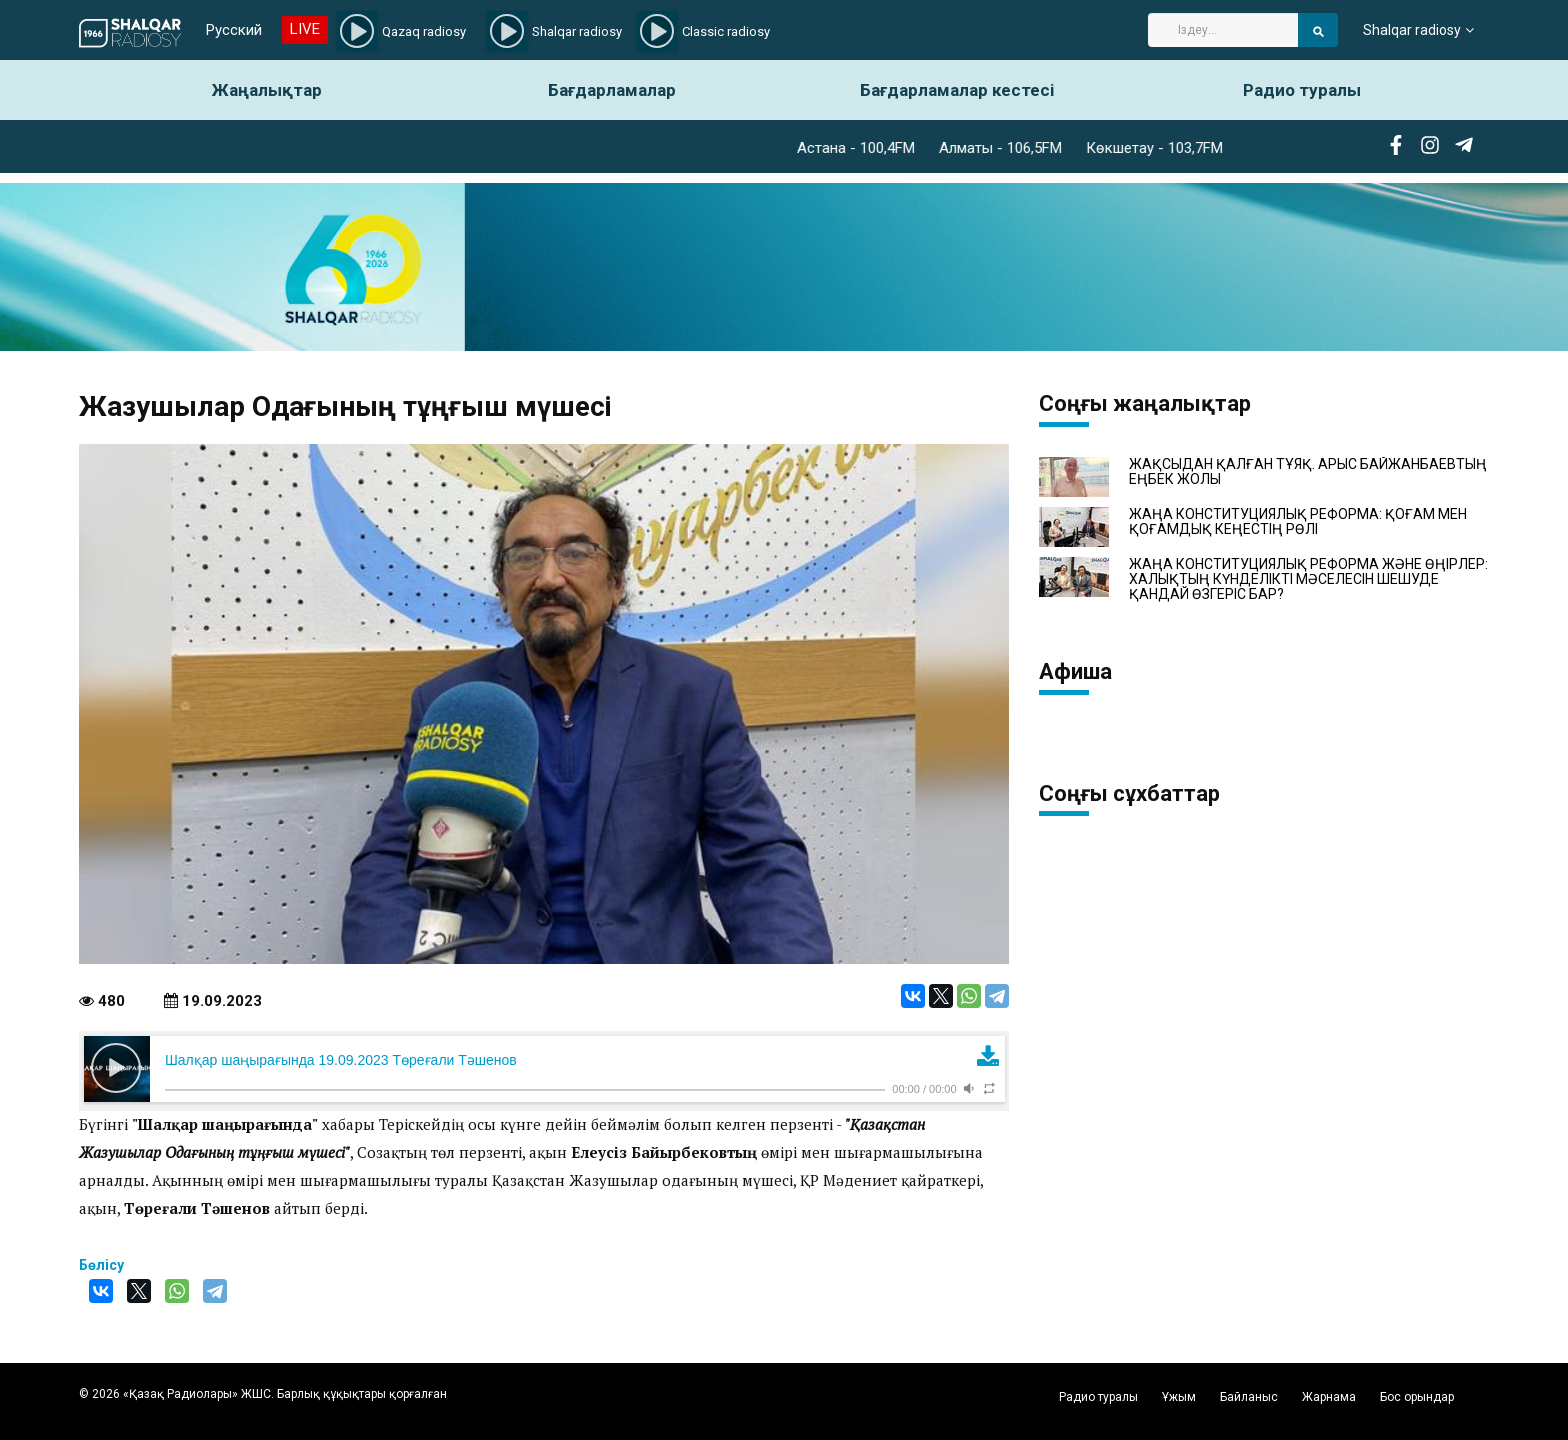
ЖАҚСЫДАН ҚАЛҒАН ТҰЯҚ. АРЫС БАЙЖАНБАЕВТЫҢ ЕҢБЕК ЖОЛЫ (1308, 472)
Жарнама (1329, 1397)
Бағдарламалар (612, 90)
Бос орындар (1417, 1397)
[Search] (1223, 30)
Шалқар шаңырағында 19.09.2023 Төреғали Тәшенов (341, 1060)
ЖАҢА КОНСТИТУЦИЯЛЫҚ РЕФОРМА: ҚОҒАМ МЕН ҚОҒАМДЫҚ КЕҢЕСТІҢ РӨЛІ (1298, 522)
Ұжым (1179, 1397)
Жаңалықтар (267, 90)
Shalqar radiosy (1412, 30)
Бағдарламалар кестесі (957, 90)
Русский (234, 30)
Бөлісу (101, 1265)
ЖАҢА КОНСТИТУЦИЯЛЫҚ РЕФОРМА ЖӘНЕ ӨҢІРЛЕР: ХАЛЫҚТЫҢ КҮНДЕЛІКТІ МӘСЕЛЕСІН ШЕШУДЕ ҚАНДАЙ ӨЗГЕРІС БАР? (1308, 580)
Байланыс (1249, 1397)
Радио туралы (1302, 90)
